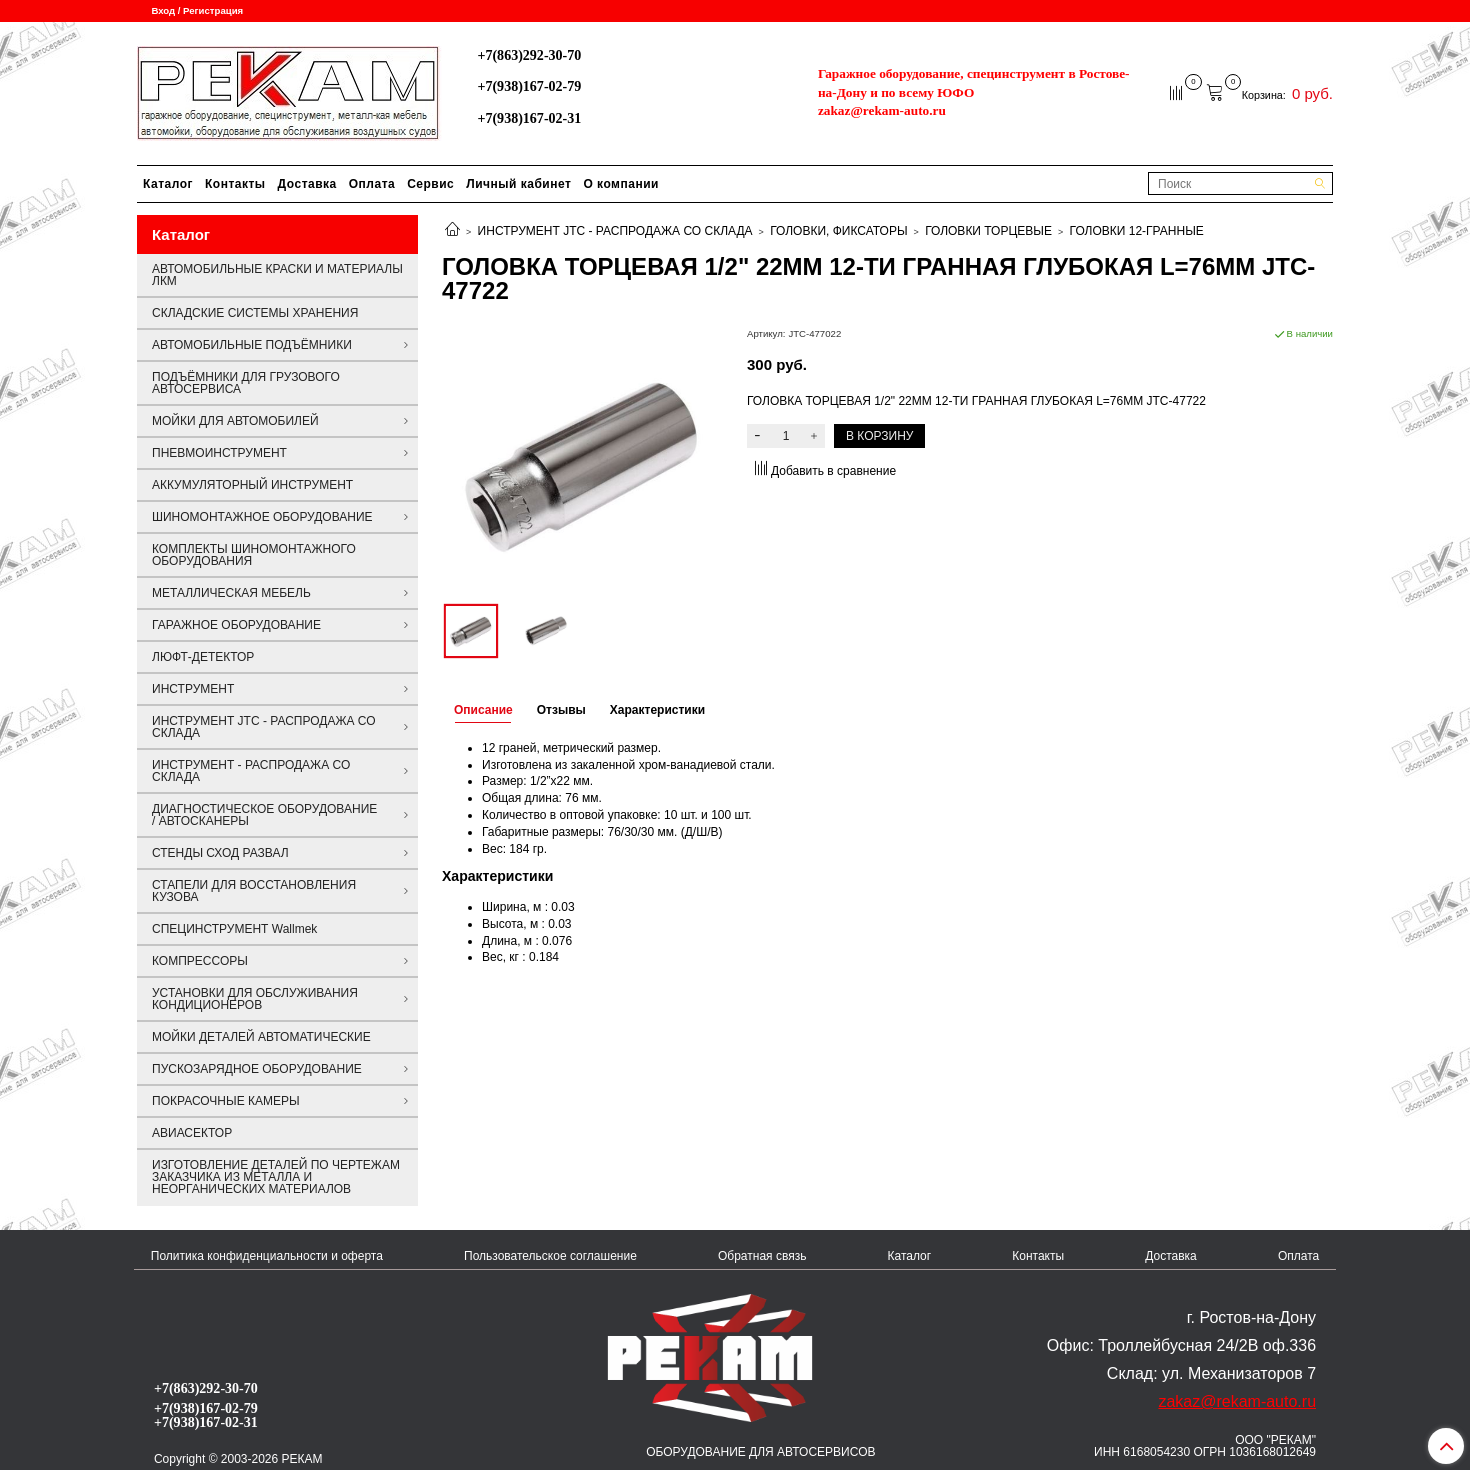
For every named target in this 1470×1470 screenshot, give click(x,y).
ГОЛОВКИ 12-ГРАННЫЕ (1137, 231)
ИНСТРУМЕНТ (193, 689)
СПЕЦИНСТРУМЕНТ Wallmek (234, 929)
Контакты (235, 184)
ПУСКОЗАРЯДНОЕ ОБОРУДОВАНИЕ (257, 1069)
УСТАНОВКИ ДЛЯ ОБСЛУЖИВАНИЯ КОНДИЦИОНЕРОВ (255, 999)
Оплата (372, 184)
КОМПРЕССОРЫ (200, 961)
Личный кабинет (518, 184)
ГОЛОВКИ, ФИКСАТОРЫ (838, 231)
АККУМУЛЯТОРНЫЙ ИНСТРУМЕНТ (252, 485)
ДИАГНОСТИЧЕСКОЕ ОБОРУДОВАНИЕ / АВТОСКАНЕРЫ (264, 815)
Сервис (430, 184)
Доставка (307, 184)
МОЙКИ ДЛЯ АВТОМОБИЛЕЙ (235, 421)
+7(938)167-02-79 (529, 86)
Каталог (168, 184)
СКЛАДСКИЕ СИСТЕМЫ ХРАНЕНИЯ (255, 313)
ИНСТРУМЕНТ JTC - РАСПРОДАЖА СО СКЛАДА (615, 231)
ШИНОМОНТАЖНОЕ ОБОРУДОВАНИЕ (262, 517)
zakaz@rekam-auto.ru (882, 110)
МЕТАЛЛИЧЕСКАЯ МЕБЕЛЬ (231, 593)
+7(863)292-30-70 (529, 55)
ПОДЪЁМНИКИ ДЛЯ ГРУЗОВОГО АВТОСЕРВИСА (246, 383)
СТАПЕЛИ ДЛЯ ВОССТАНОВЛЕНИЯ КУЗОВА (254, 891)
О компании (621, 184)
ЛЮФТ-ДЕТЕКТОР (203, 657)
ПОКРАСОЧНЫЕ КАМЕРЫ (226, 1101)
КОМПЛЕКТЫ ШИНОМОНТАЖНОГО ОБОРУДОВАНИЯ (254, 555)
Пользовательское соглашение (550, 1256)
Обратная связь (762, 1256)
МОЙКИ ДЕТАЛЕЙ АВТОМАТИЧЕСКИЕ (261, 1037)
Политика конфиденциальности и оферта (267, 1256)
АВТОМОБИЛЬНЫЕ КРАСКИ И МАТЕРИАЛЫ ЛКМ (277, 275)
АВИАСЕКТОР (192, 1133)
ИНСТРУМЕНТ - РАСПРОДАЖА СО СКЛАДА (251, 771)
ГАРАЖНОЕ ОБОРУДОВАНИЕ (236, 625)
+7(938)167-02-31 (529, 118)
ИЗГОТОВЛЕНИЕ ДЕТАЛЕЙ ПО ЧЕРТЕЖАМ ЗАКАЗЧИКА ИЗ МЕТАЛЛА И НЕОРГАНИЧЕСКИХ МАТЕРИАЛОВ (276, 1177)
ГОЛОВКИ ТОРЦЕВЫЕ (988, 231)
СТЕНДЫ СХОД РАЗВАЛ (220, 853)
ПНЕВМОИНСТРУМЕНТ (219, 453)
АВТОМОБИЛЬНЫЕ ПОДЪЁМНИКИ (252, 345)
